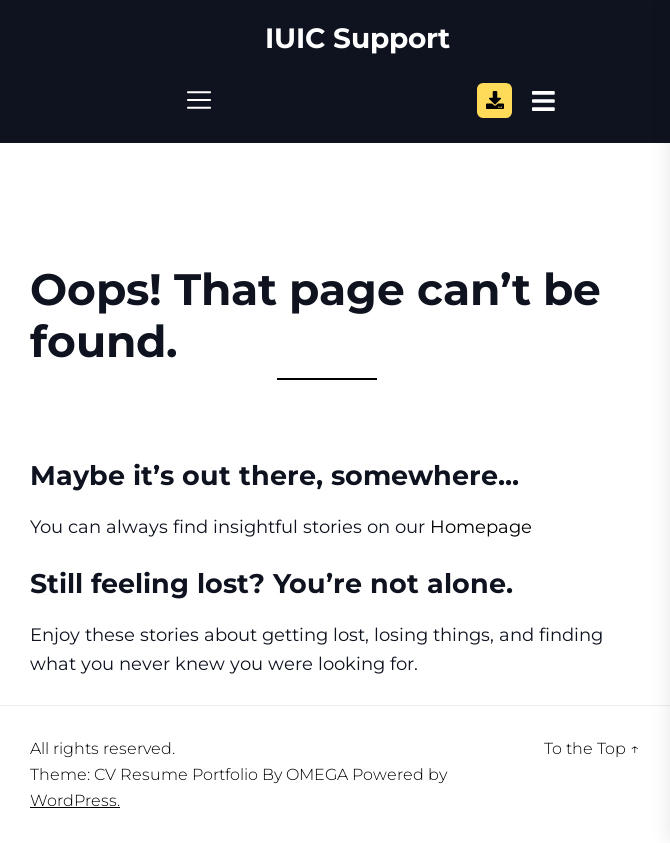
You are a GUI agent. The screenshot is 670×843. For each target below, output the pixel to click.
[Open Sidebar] (543, 100)
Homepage (481, 527)
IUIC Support (357, 38)
